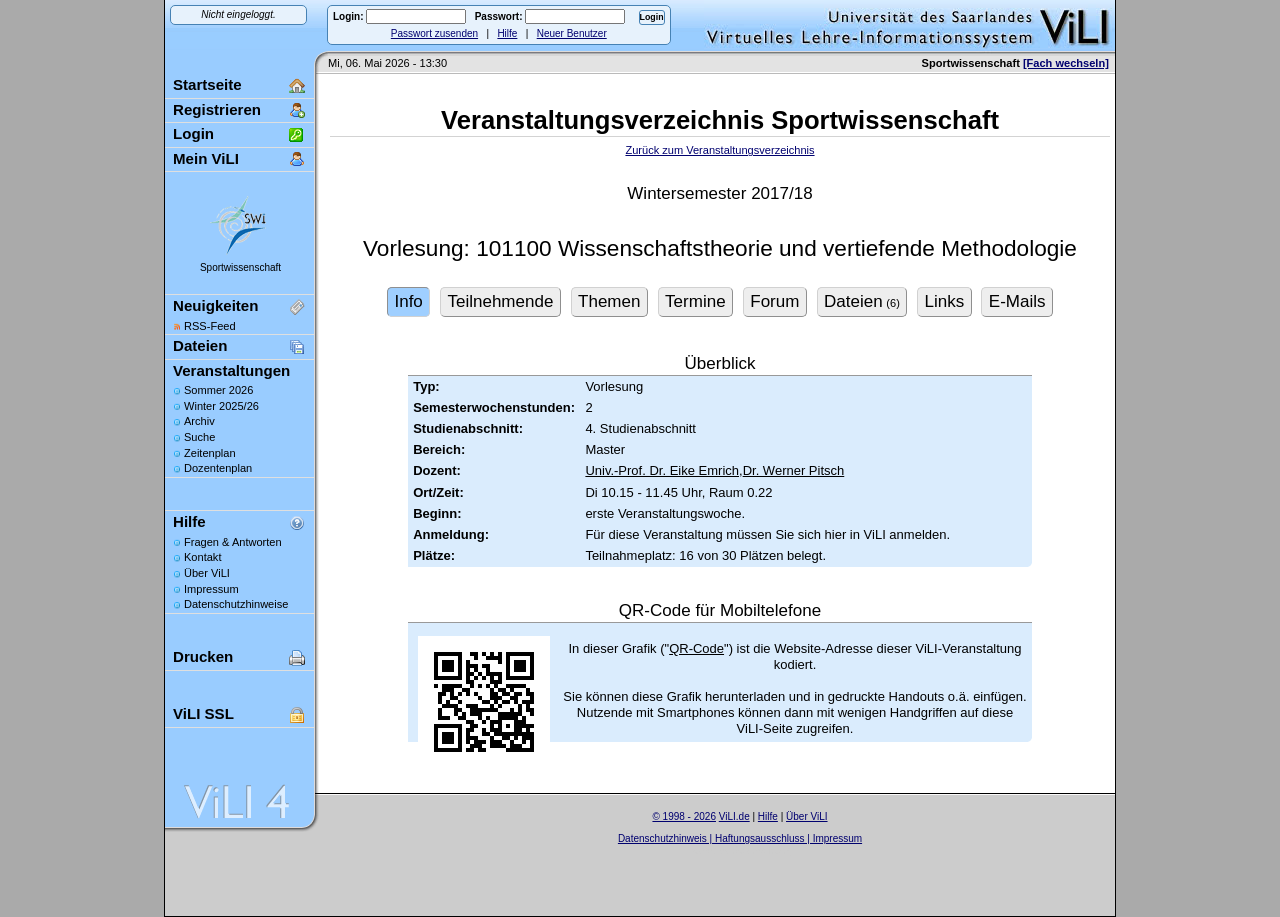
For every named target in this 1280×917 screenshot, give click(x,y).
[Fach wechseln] (1066, 63)
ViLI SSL (203, 713)
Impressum (211, 589)
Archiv (199, 421)
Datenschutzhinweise (236, 604)
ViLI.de (734, 816)
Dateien (200, 345)
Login (193, 133)
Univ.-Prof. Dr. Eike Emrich (662, 470)
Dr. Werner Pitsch (794, 470)
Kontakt (202, 557)
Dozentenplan (218, 468)
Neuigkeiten (215, 305)
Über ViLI (207, 573)
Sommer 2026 (218, 390)
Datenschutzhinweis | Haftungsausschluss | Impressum (740, 838)
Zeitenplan (210, 453)
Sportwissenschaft (240, 267)
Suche (199, 437)
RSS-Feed (210, 326)
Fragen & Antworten (233, 542)
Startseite (207, 84)
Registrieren (217, 109)
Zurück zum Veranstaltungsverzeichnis (719, 150)
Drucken (203, 656)
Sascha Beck (761, 850)
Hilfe (507, 33)
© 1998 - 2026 (684, 816)
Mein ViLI (206, 158)
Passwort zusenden (434, 33)
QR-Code (696, 648)
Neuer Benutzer (572, 33)
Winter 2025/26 (221, 406)
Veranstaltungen (231, 370)
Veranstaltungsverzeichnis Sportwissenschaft (720, 120)
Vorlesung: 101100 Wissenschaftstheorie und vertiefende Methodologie (720, 248)
